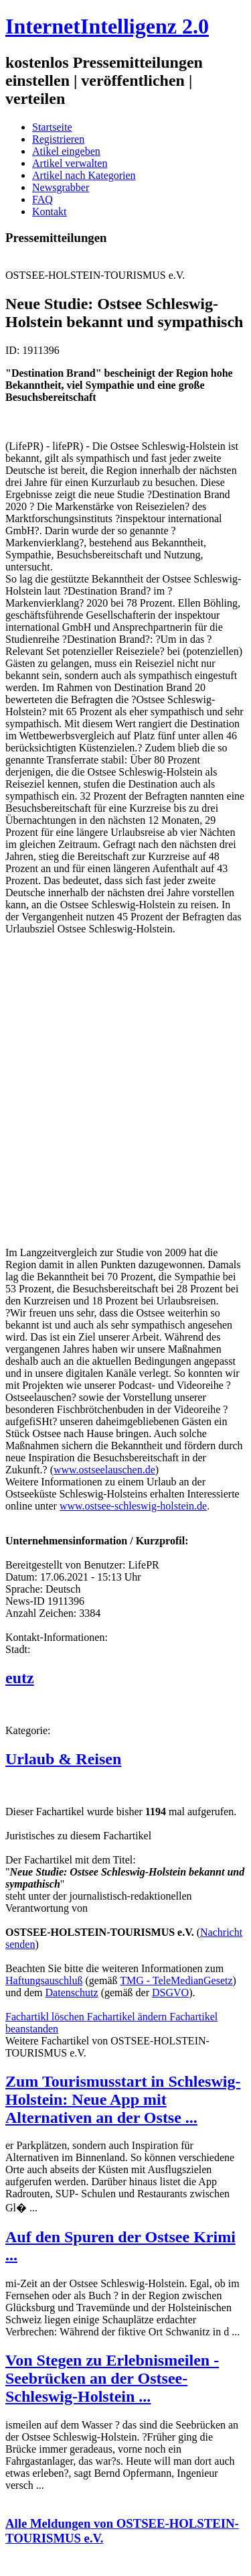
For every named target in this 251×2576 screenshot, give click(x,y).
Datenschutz (72, 1992)
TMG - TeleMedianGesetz (176, 1980)
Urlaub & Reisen (63, 1759)
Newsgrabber (60, 187)
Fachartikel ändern (128, 2016)
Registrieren (58, 139)
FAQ (42, 199)
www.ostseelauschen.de (104, 1469)
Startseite (52, 127)
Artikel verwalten (69, 163)
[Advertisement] (125, 1095)
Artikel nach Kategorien (84, 175)
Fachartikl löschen (46, 2016)
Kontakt (49, 211)
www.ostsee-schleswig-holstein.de (133, 1506)
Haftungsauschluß (44, 1980)
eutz (19, 1677)
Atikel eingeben (66, 151)
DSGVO (170, 1992)
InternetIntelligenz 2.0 (107, 26)
